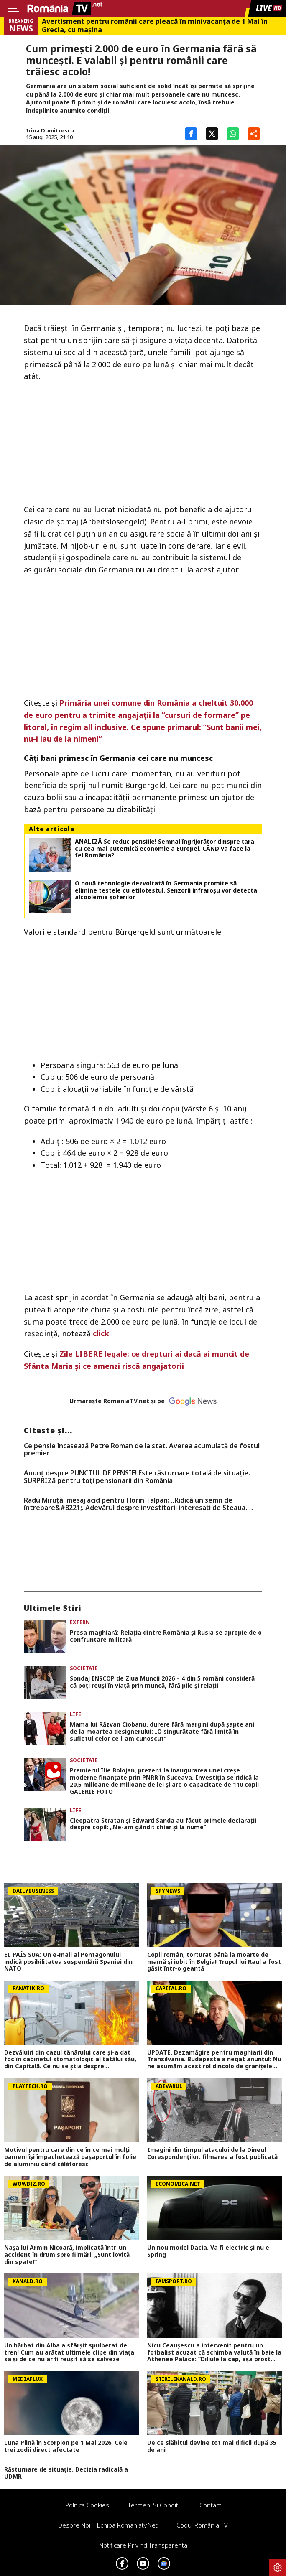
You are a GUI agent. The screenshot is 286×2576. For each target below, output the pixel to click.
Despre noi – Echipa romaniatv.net (108, 2525)
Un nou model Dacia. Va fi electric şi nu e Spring (208, 2251)
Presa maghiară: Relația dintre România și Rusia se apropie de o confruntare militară (166, 1636)
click (101, 1333)
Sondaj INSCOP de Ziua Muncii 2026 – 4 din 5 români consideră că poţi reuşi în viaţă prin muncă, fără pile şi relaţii (162, 1682)
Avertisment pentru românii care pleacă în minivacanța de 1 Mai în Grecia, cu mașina (155, 25)
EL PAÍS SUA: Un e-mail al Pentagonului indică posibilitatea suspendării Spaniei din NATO (68, 1961)
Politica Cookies (87, 2505)
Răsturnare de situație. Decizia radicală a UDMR (66, 2473)
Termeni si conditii (154, 2505)
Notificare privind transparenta (143, 2545)
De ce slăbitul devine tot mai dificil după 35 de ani (211, 2446)
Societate (84, 1668)
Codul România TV (202, 2525)
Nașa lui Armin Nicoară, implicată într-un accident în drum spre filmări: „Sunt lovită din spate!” (67, 2254)
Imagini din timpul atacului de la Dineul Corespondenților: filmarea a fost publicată (212, 2153)
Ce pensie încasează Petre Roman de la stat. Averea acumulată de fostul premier (142, 1449)
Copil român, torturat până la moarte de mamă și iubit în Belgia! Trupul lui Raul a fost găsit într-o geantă (214, 1961)
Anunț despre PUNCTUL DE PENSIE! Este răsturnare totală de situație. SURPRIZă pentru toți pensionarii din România (137, 1477)
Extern (80, 1622)
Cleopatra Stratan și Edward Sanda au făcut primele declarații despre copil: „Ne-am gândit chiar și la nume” (163, 1824)
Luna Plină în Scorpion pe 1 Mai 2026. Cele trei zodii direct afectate (66, 2446)
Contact (210, 2505)
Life (75, 1714)
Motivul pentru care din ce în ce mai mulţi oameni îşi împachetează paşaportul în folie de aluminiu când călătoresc (70, 2156)
